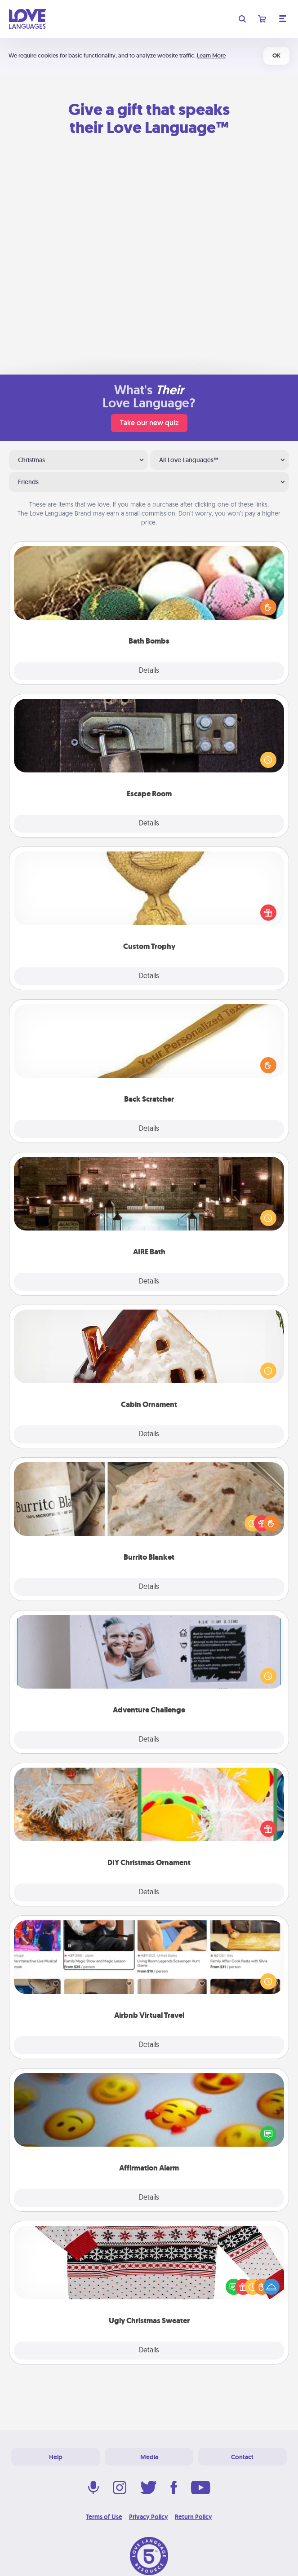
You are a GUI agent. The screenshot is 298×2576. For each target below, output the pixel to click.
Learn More (211, 55)
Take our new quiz (149, 423)
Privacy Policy (148, 2517)
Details (149, 671)
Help (55, 2457)
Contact (242, 2457)
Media (149, 2457)
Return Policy (193, 2517)
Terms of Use (104, 2517)
